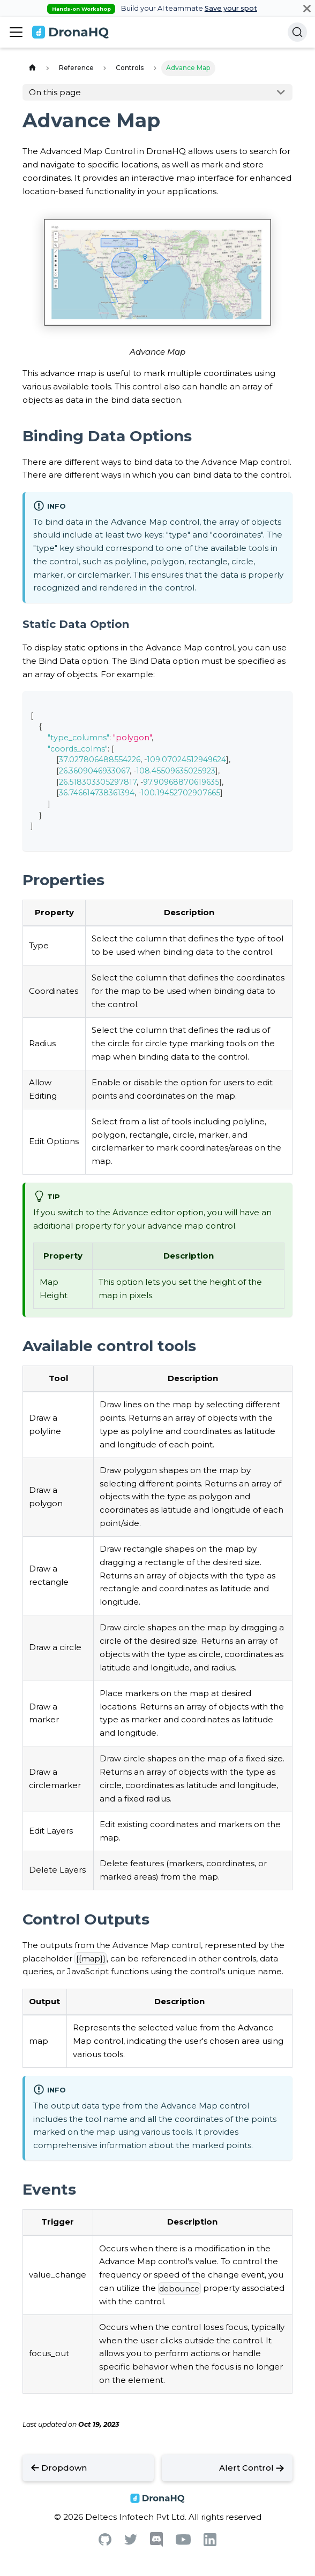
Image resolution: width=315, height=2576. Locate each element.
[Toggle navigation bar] (16, 32)
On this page (55, 92)
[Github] (105, 2542)
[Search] (297, 32)
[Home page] (32, 68)
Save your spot (231, 8)
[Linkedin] (210, 2543)
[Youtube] (183, 2542)
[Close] (307, 8)
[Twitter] (130, 2542)
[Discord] (156, 2544)
